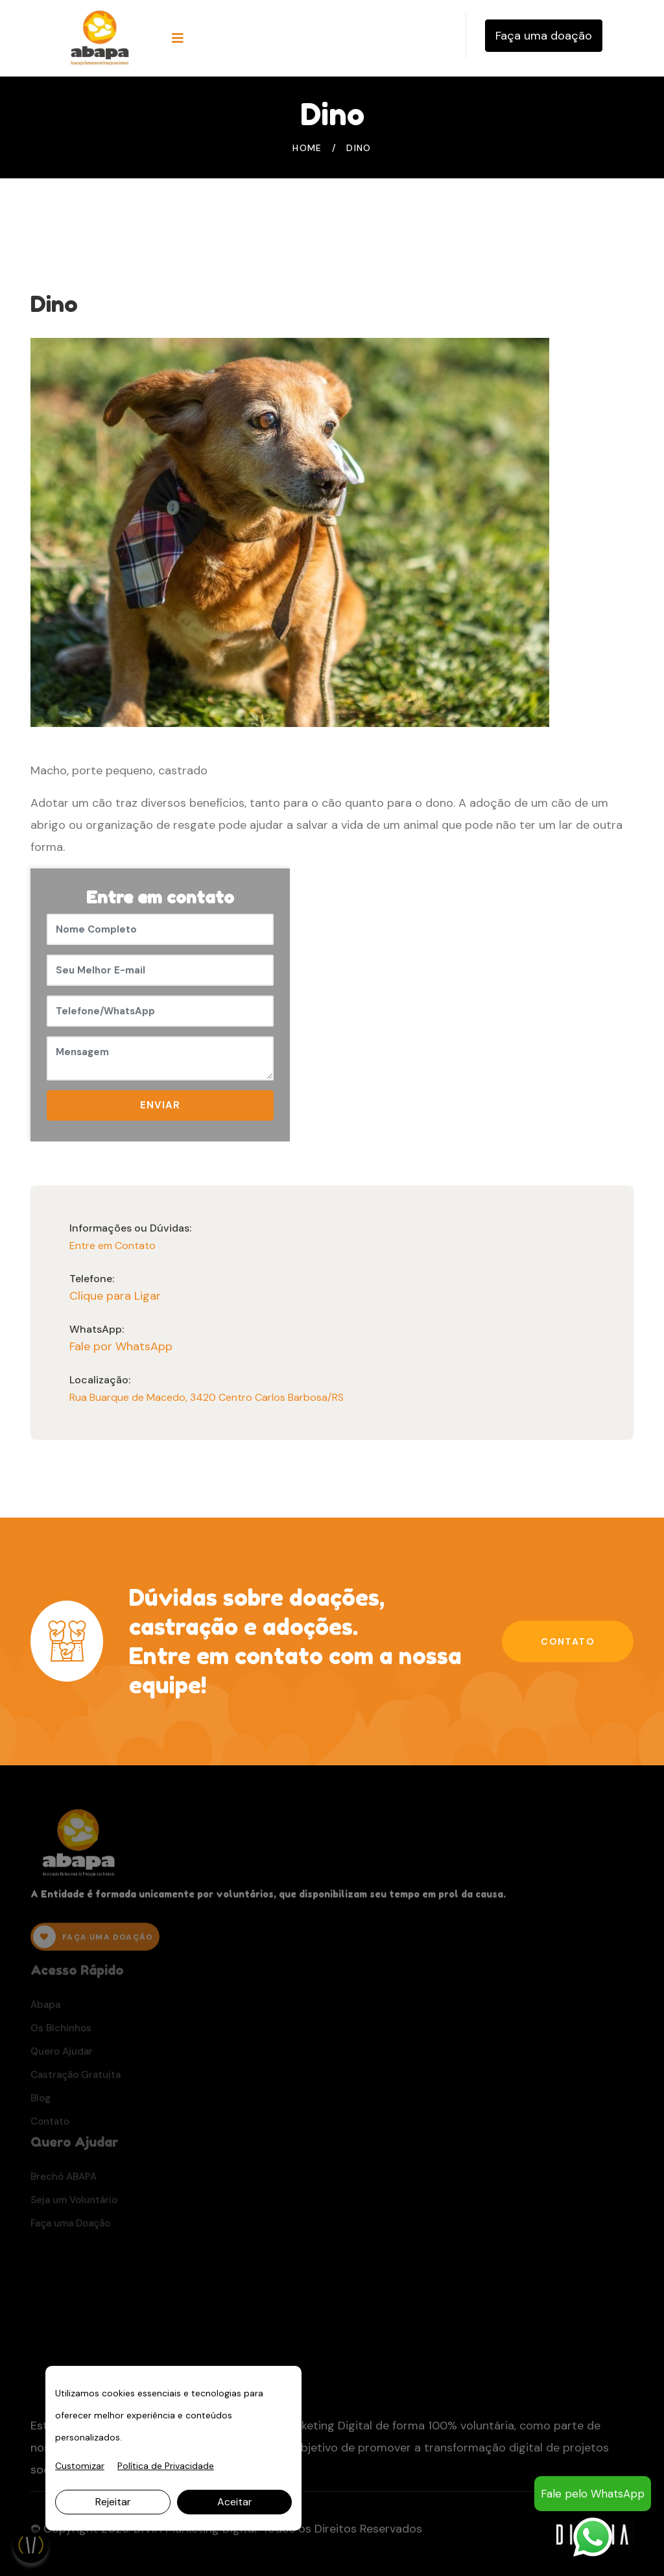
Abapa (45, 2007)
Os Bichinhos (60, 2031)
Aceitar (234, 2502)
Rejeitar (113, 2502)
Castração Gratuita (75, 2077)
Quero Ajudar (61, 2054)
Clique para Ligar (115, 1296)
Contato (568, 1641)
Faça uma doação (543, 35)
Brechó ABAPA (63, 2179)
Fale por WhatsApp (120, 1346)
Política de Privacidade (165, 2466)
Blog (40, 2101)
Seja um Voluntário (73, 2203)
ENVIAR (160, 1105)
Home (307, 148)
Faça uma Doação (70, 2226)
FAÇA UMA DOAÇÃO (93, 1940)
